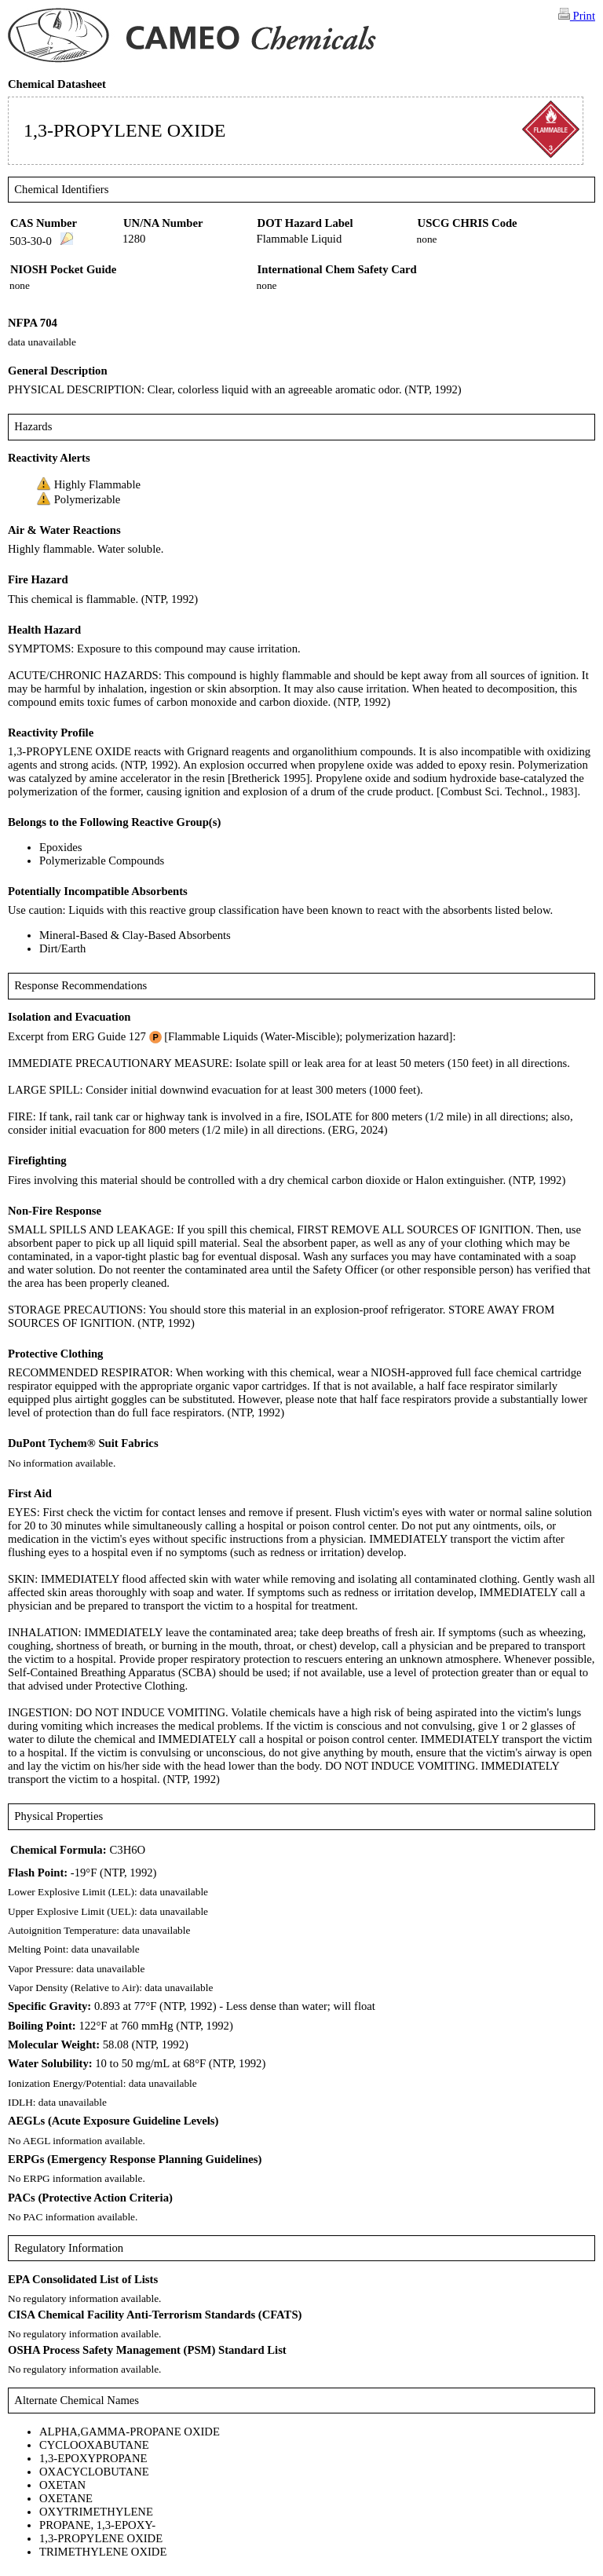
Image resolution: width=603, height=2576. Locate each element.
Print (576, 15)
